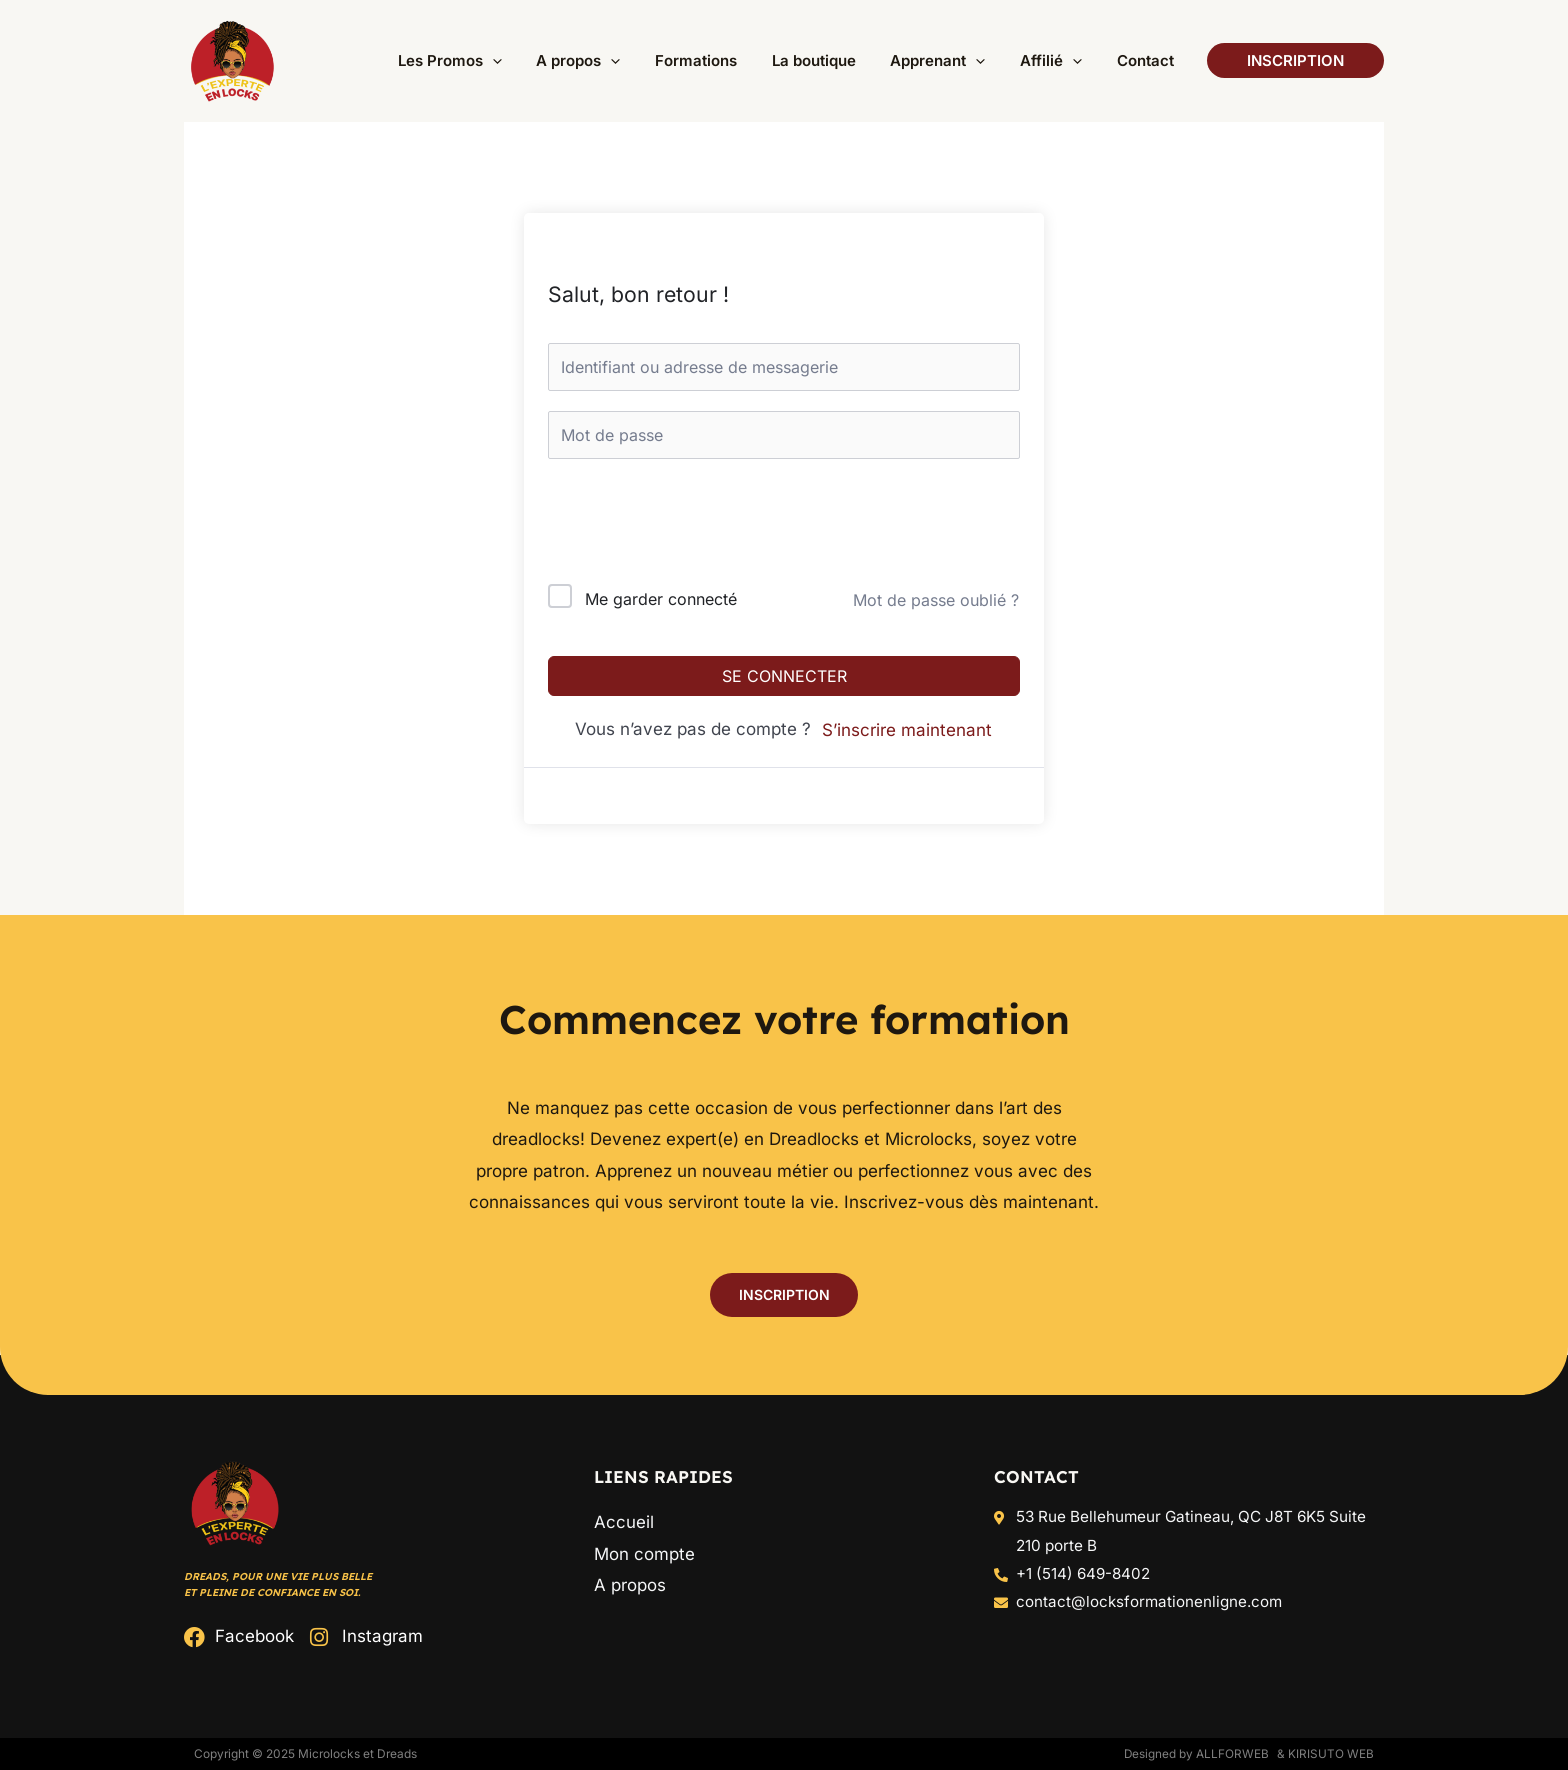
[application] (569, 61)
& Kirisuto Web (1325, 1753)
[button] (515, 61)
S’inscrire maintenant (907, 730)
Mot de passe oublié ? (936, 600)
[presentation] (683, 525)
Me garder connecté (661, 599)
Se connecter (784, 676)
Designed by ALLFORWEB (1196, 1753)
